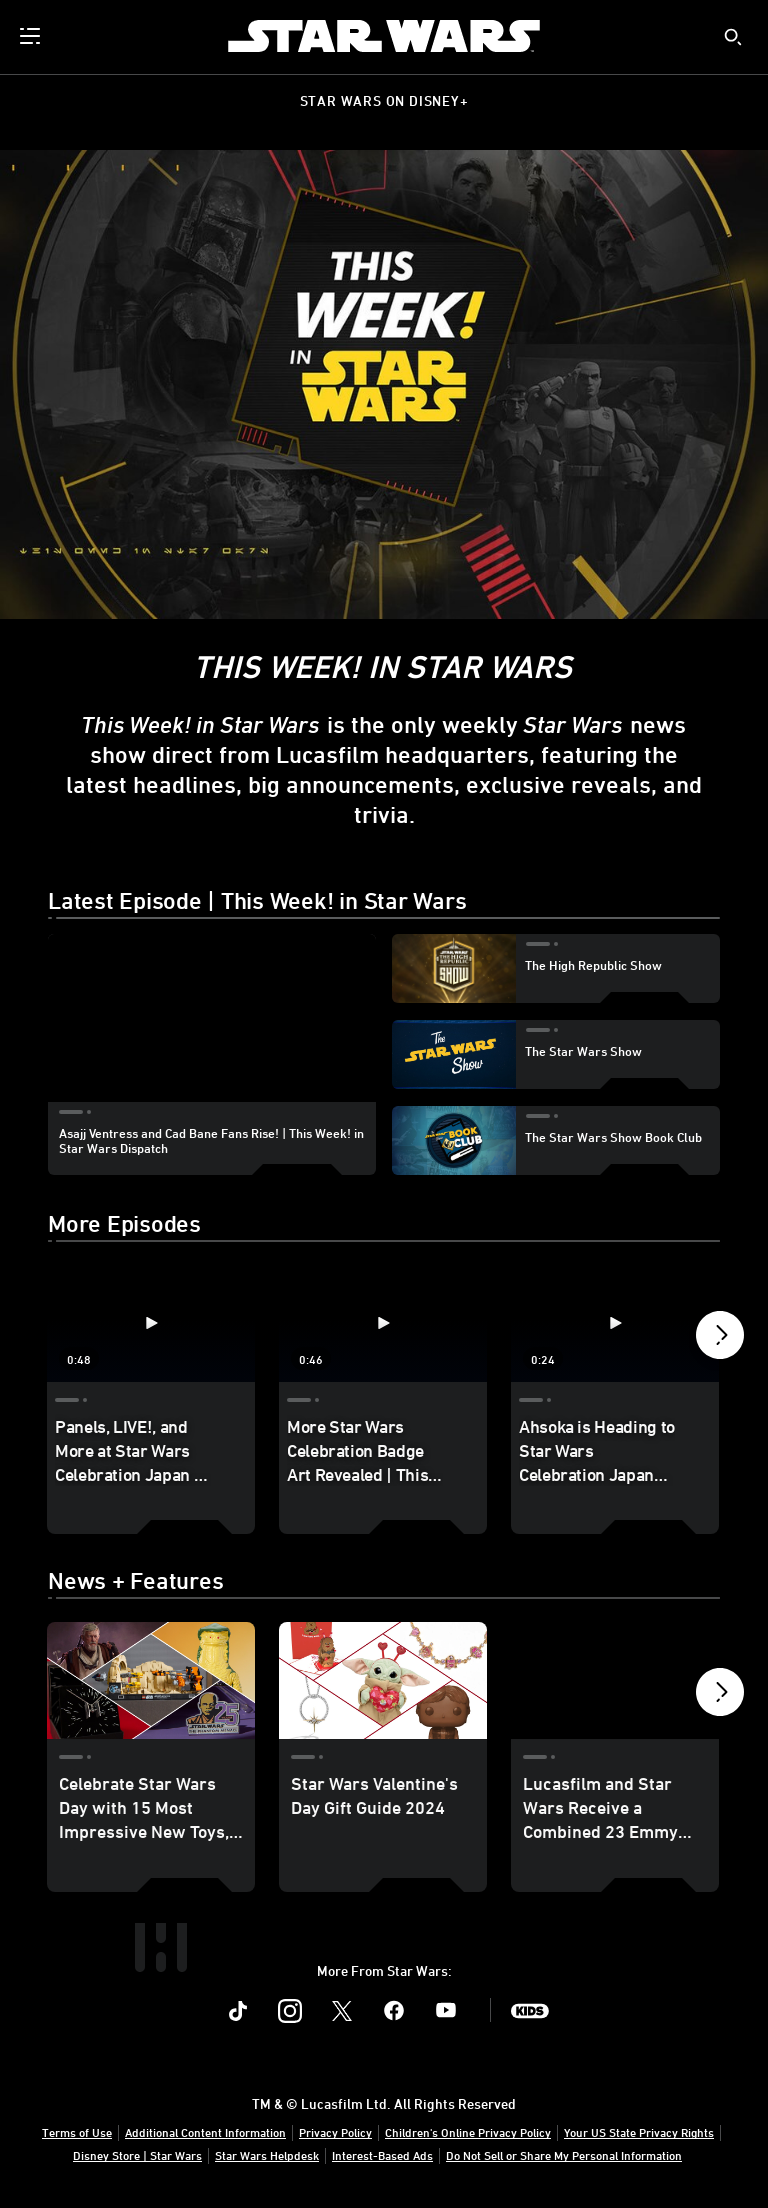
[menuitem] (32, 36)
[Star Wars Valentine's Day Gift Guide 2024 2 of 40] (383, 1680)
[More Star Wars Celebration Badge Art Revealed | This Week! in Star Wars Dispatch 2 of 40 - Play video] (383, 1323)
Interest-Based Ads (382, 2155)
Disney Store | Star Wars (137, 2155)
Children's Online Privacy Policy (468, 2132)
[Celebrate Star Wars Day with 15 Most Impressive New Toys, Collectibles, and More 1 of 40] (151, 1680)
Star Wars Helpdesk (267, 2155)
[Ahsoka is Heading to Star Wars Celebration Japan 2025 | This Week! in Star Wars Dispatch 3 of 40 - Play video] (615, 1323)
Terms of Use (77, 2132)
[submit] (733, 37)
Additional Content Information (205, 2132)
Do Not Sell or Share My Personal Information (564, 2155)
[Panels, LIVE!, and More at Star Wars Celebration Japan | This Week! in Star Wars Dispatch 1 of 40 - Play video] (151, 1323)
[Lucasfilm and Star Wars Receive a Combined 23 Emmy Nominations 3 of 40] (615, 1680)
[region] (212, 1026)
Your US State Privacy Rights (639, 2132)
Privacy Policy (335, 2132)
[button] (720, 1340)
